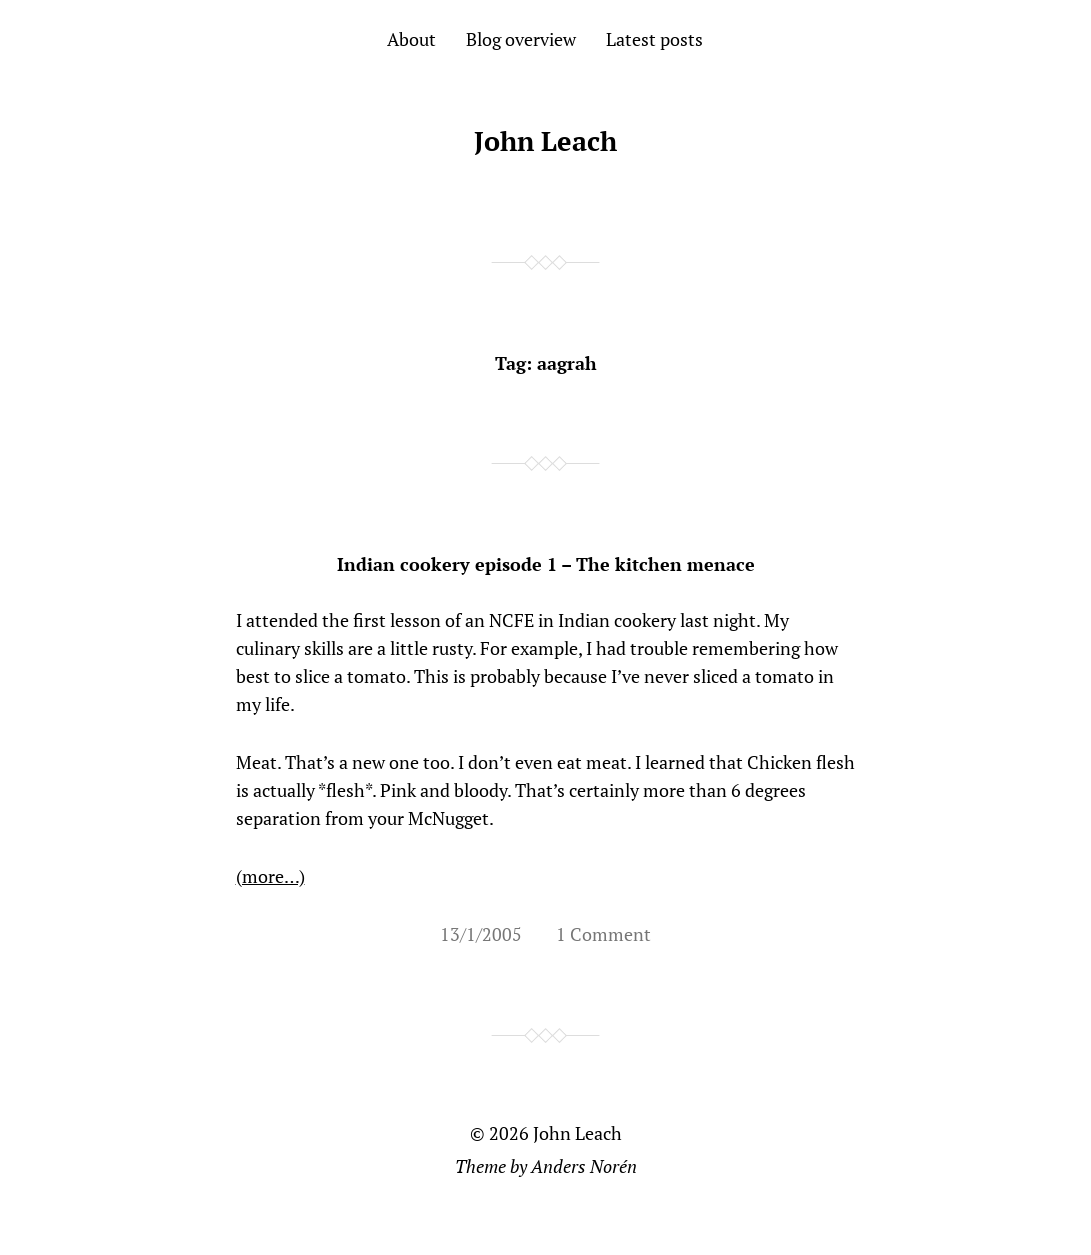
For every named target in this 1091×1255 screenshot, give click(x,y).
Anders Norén (584, 1166)
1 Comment (603, 934)
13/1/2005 (481, 934)
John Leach (545, 141)
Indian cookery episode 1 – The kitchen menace (546, 564)
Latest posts (654, 39)
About (411, 39)
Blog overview (521, 39)
